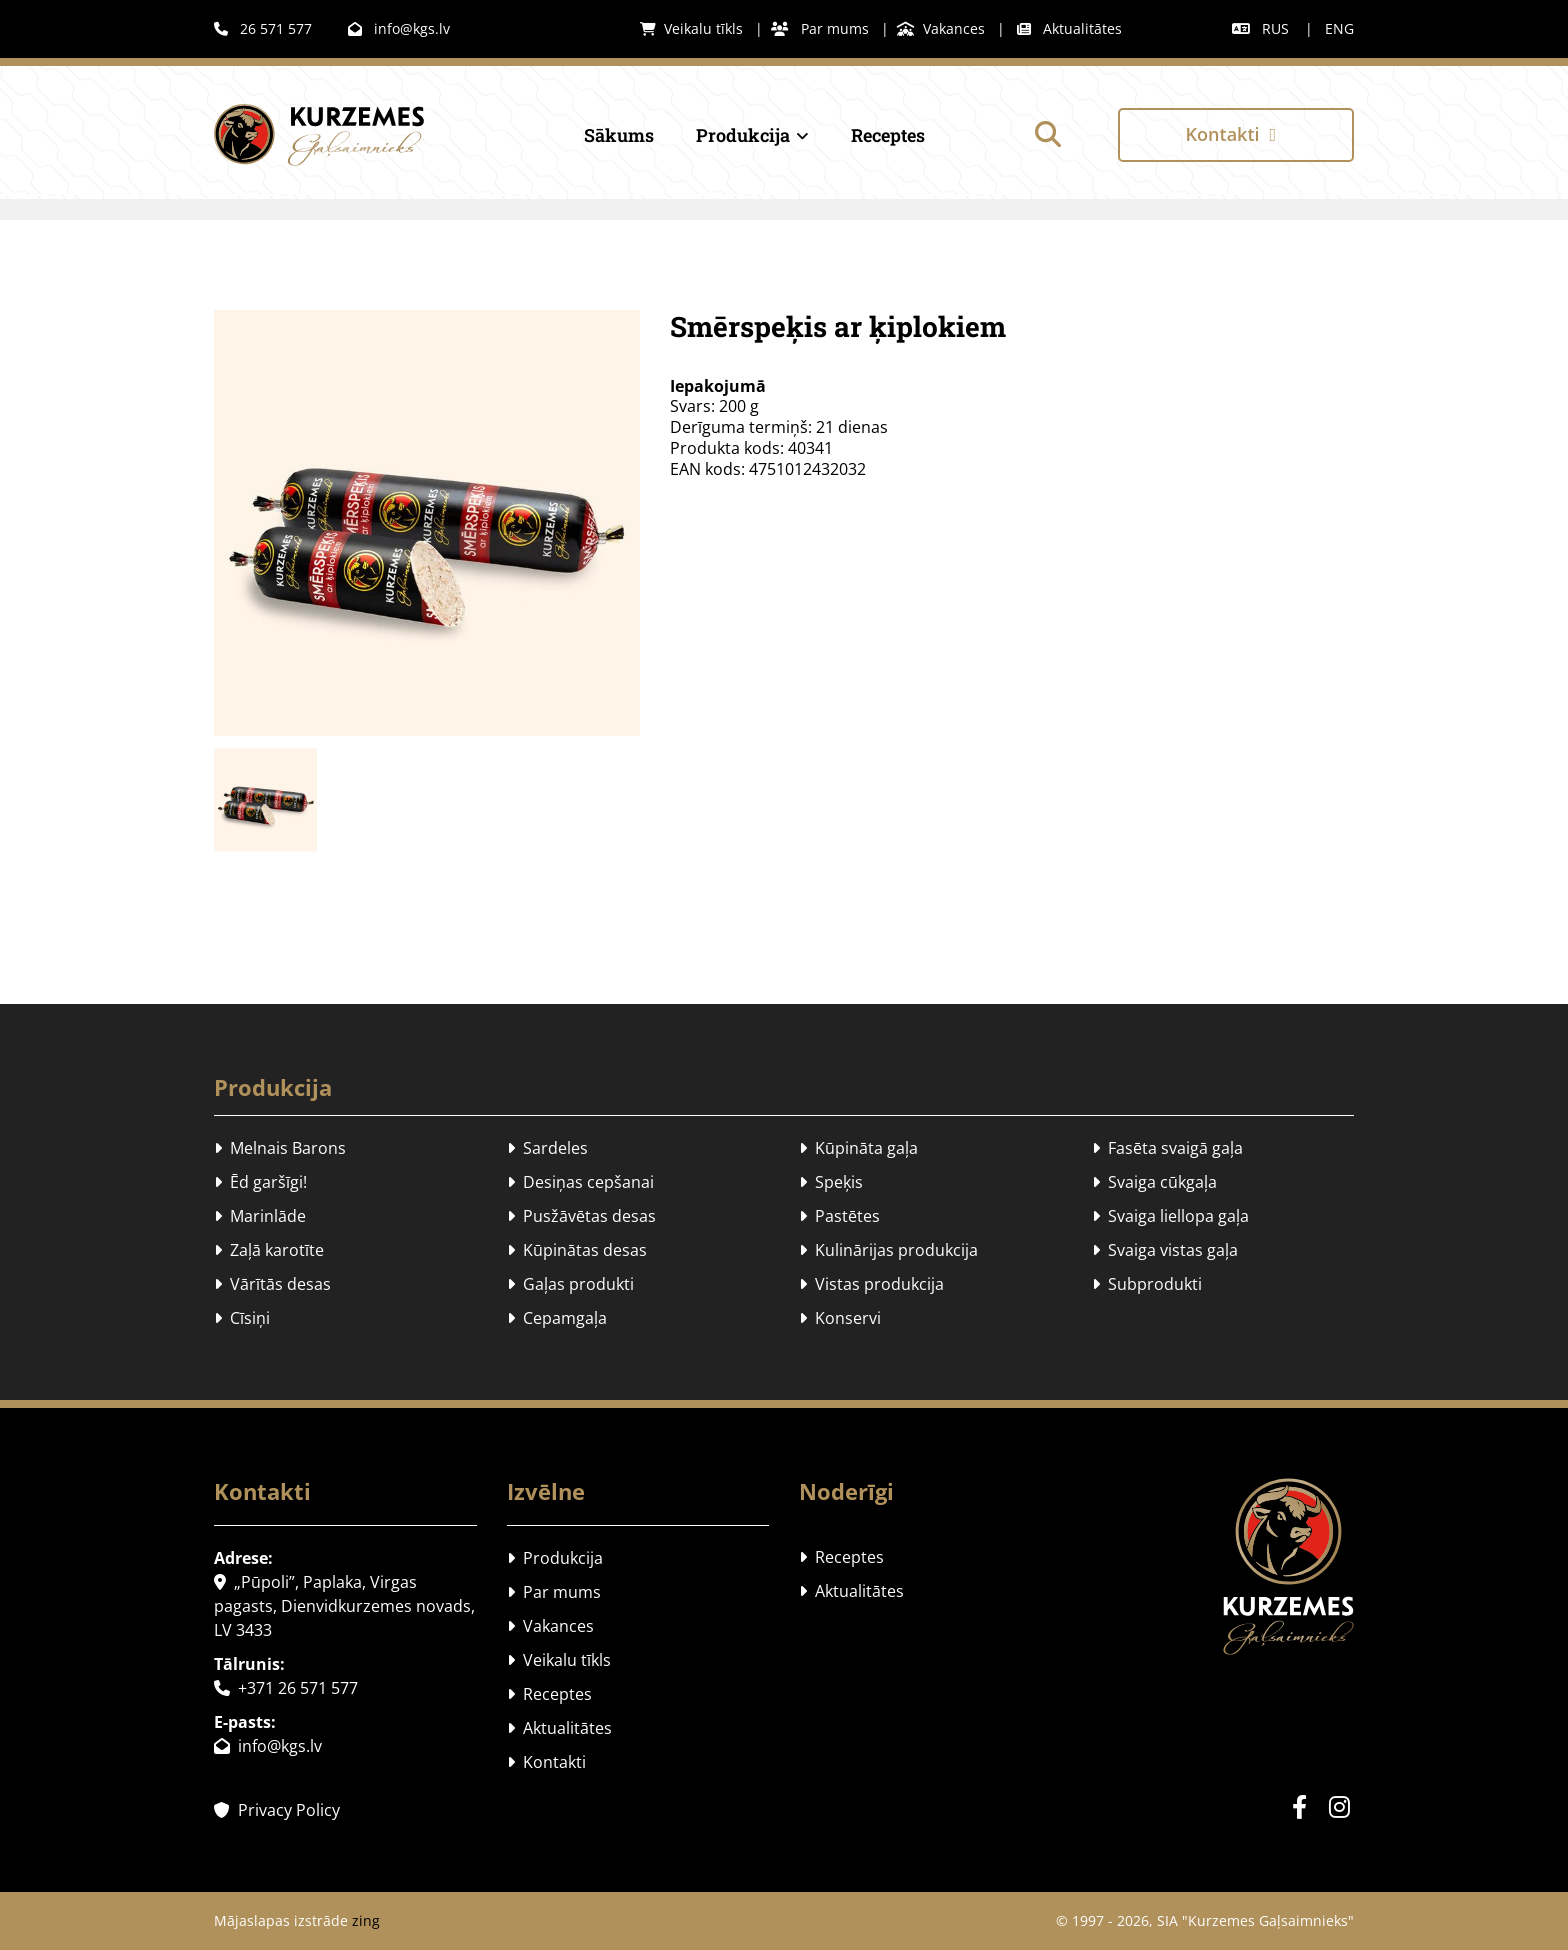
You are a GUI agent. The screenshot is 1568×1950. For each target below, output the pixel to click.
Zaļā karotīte (269, 1250)
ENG (1339, 28)
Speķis (831, 1182)
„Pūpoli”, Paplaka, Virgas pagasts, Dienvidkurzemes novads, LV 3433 (344, 1606)
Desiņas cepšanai (580, 1182)
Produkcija (743, 135)
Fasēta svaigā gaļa (1167, 1148)
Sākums (619, 135)
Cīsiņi (242, 1318)
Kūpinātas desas (577, 1250)
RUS (1275, 28)
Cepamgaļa (557, 1318)
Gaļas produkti (570, 1284)
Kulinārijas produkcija (888, 1250)
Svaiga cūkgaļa (1154, 1182)
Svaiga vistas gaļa (1165, 1250)
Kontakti (546, 1762)
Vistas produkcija (871, 1284)
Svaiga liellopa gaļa (1170, 1216)
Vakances (941, 28)
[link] (733, 135)
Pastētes (839, 1216)
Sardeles (547, 1148)
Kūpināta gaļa (858, 1148)
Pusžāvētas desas (581, 1216)
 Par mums (820, 28)
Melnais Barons (280, 1148)
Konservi (840, 1318)
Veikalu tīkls (691, 28)
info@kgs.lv (399, 28)
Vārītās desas (272, 1284)
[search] (1048, 134)
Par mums (554, 1592)
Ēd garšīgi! (260, 1182)
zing (366, 1920)
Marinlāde (260, 1216)
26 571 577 (263, 28)
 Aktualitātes (1069, 28)
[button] (1236, 134)
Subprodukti (1147, 1284)
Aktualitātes (559, 1728)
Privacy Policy (277, 1810)
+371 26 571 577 (286, 1688)
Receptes (888, 135)
